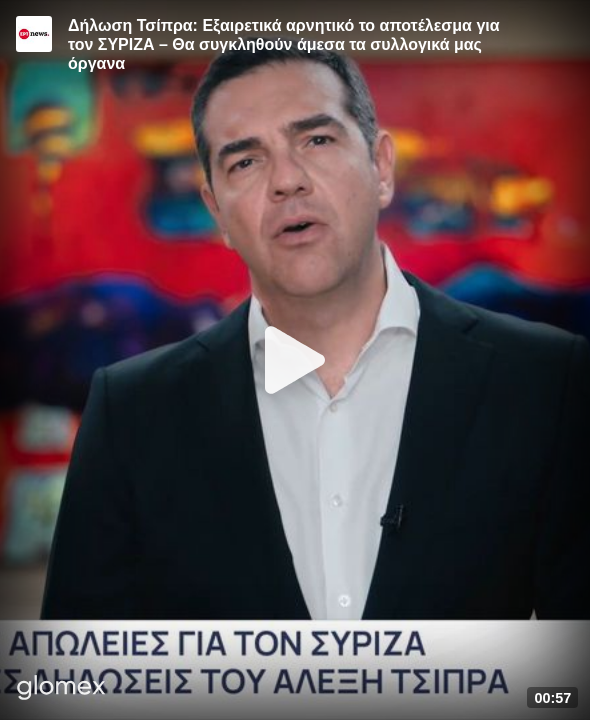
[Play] (295, 360)
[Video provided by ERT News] (34, 34)
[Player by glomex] (61, 689)
